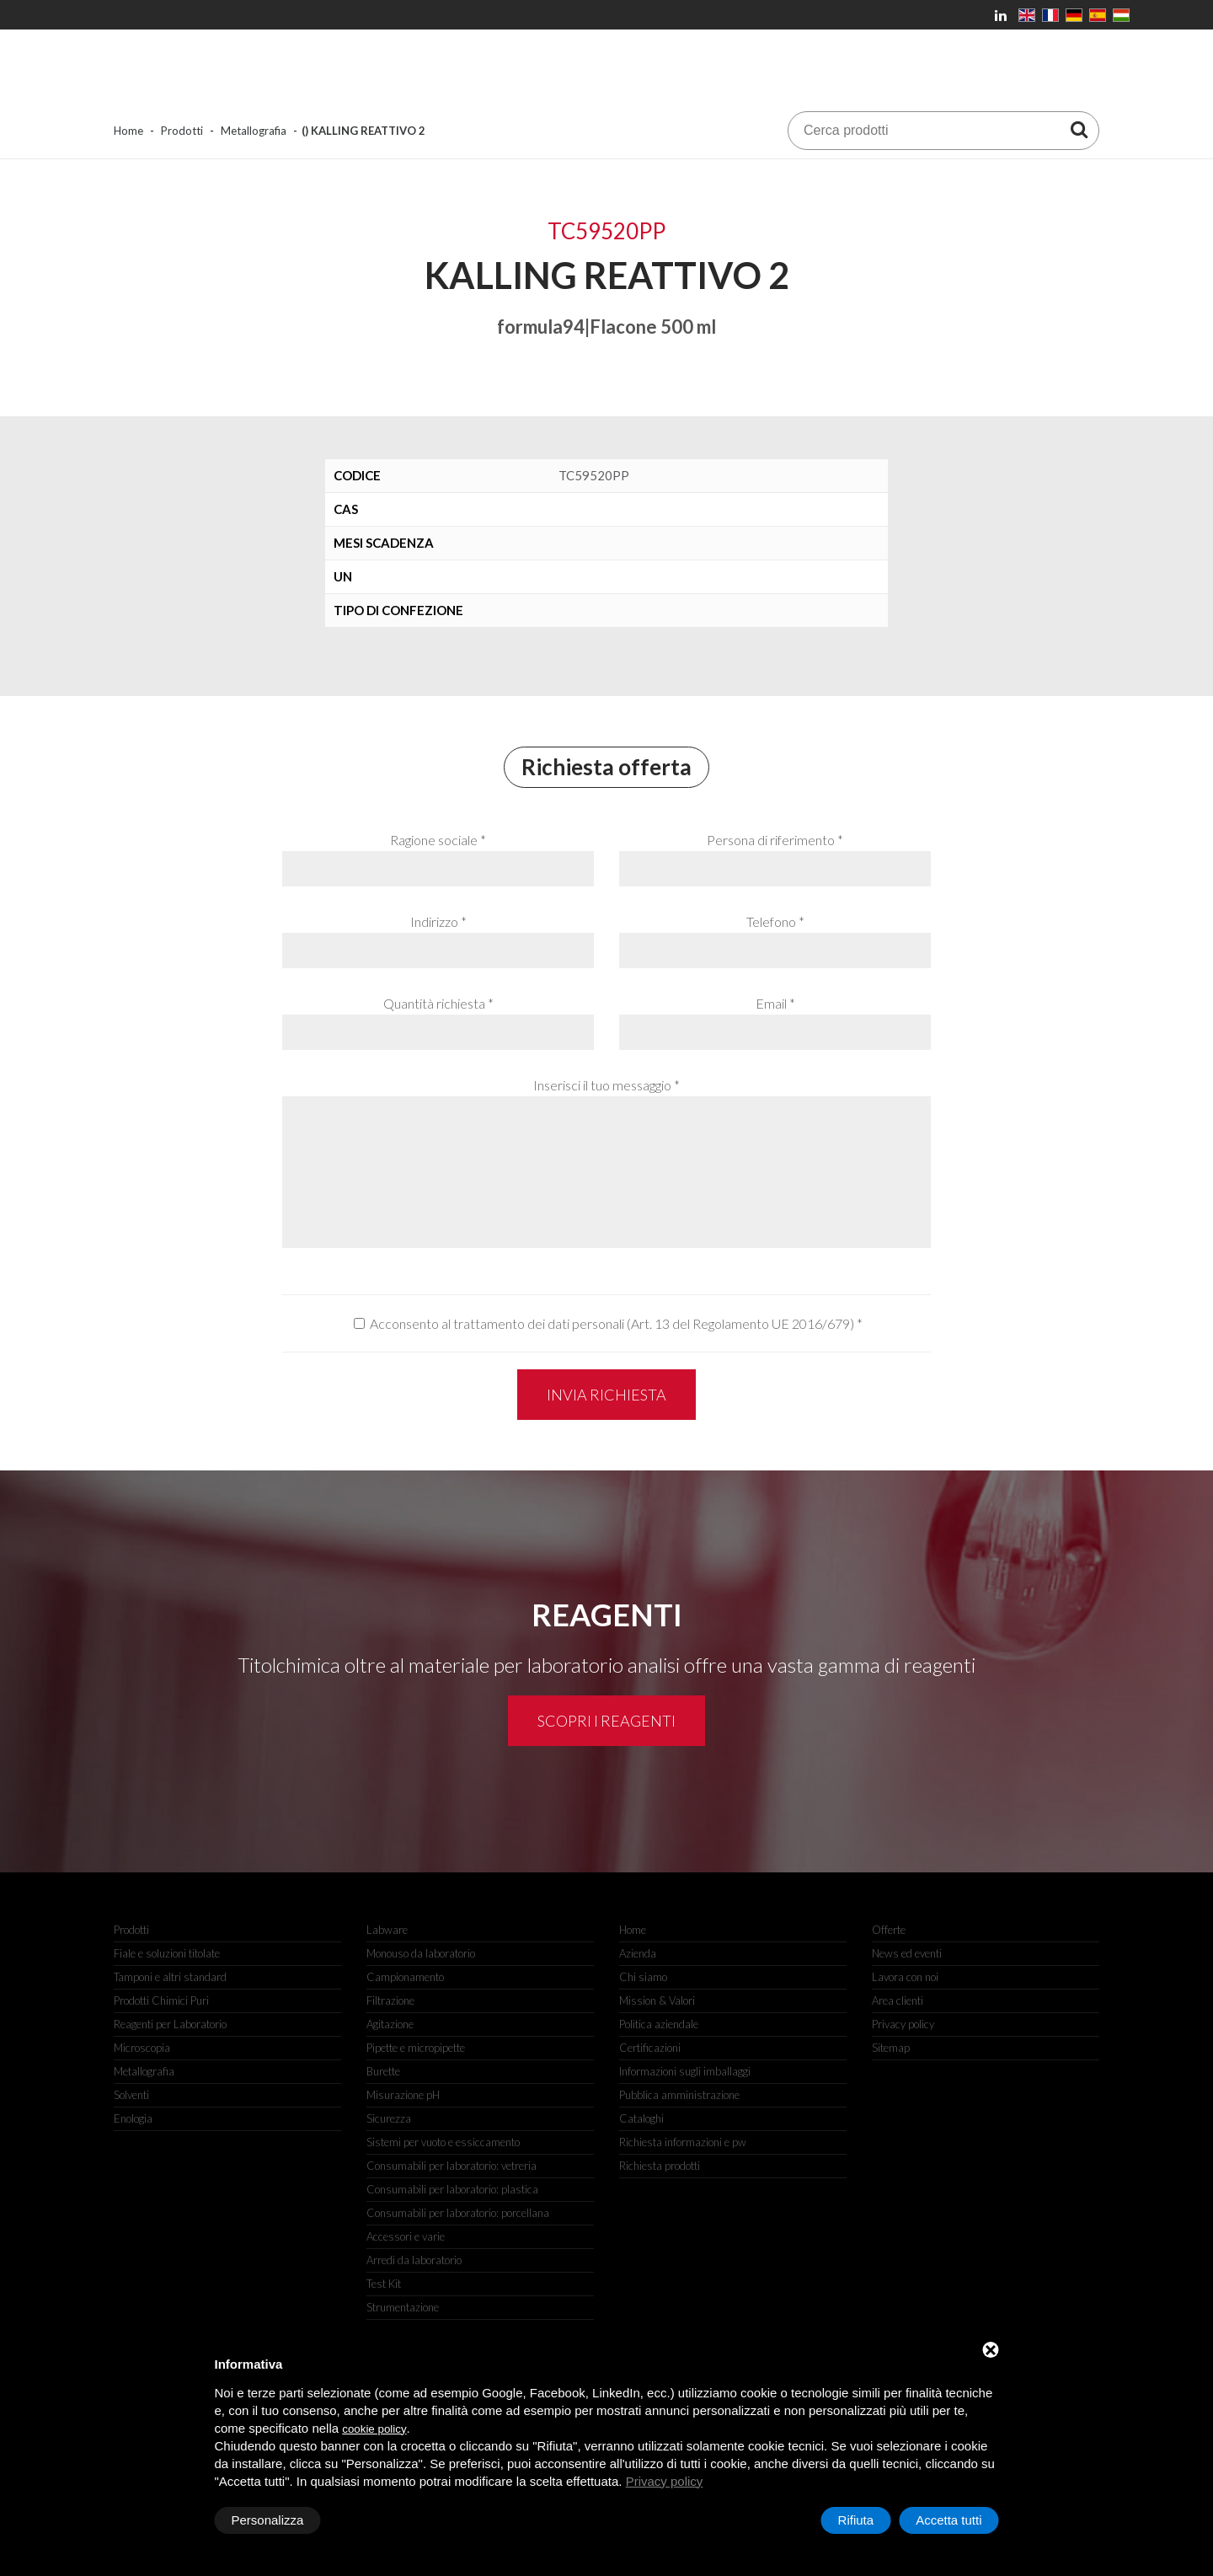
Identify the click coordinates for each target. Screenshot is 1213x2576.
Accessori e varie (405, 2236)
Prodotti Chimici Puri (161, 2000)
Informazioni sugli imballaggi (685, 2071)
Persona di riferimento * (775, 840)
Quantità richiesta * (438, 1003)
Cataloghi (641, 2118)
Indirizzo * (438, 921)
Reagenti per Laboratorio (170, 2024)
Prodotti (182, 130)
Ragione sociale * (438, 840)
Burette (383, 2071)
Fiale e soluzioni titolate (167, 1953)
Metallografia (253, 130)
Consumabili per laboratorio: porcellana (457, 2213)
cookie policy (374, 2429)
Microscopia (142, 2047)
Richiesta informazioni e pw (682, 2142)
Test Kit (383, 2283)
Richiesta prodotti (659, 2165)
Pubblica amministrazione (679, 2095)
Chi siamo (643, 1977)
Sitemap (891, 2047)
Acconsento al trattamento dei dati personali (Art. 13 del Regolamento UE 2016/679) (612, 1323)
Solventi (131, 2095)
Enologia (133, 2118)
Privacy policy (664, 2481)
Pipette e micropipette (415, 2047)
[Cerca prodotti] (1079, 129)
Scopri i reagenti (606, 1720)
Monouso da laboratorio (420, 1953)
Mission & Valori (657, 2000)
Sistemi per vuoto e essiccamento (443, 2142)
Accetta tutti (948, 2520)
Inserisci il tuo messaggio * (606, 1085)
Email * (775, 1003)
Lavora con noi (905, 1977)
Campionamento (405, 1977)
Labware (387, 1929)
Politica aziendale (658, 2024)
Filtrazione (390, 2000)
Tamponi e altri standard (170, 1977)
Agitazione (390, 2024)
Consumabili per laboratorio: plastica (452, 2189)
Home (128, 130)
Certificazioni (650, 2047)
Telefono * (775, 921)
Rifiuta (856, 2520)
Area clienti (897, 2000)
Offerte (889, 1929)
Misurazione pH (403, 2095)
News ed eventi (907, 1953)
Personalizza (268, 2520)
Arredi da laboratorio (414, 2260)
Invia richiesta (606, 1394)
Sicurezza (388, 2118)
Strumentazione (402, 2307)
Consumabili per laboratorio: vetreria (451, 2165)
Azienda (637, 1953)
